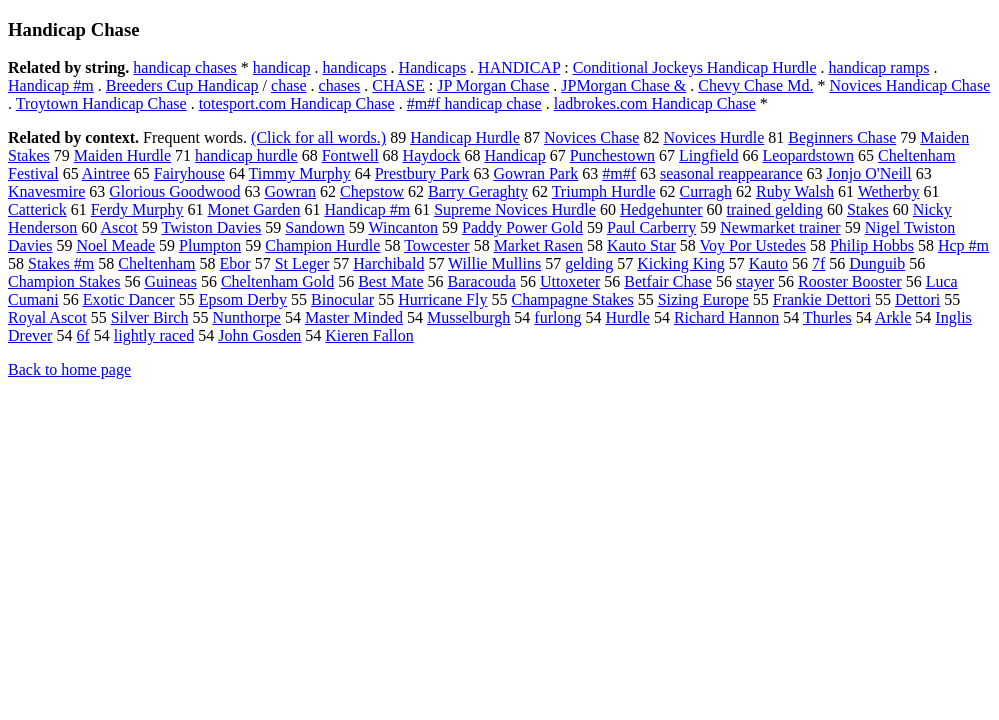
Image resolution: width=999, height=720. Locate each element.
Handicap (514, 155)
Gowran (290, 191)
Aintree (106, 173)
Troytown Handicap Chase (101, 103)
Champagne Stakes (572, 299)
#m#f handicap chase (474, 103)
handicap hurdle (246, 155)
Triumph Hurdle (604, 191)
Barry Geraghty (478, 191)
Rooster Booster (850, 281)
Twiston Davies (211, 227)
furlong (557, 317)
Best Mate (390, 281)
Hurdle (627, 317)
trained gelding (775, 209)
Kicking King (681, 263)
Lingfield (709, 155)
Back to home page (69, 369)
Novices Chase (592, 137)
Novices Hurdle (713, 137)
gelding (589, 263)
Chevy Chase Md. (755, 85)
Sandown (315, 227)
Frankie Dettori (822, 299)
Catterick (37, 209)
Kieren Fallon (369, 335)
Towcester (437, 245)
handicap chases (185, 67)
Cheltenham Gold (277, 281)
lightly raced (154, 335)
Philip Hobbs (872, 245)
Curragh (706, 191)
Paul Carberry (651, 227)
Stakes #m (61, 263)
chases (340, 85)
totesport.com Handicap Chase (297, 103)
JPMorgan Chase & (623, 85)
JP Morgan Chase (493, 85)
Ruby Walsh (795, 191)
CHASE (398, 85)
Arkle (893, 317)
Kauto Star (641, 245)
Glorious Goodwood (174, 191)
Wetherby (889, 191)
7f (818, 263)
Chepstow (372, 191)
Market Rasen (538, 245)
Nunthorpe (246, 317)
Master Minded (354, 317)
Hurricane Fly (442, 299)
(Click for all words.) (318, 137)
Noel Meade (115, 245)
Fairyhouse (189, 173)
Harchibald (388, 263)
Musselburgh (468, 317)
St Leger (302, 263)
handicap (282, 67)
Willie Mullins (494, 263)
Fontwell (350, 155)
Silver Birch (150, 317)
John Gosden (259, 335)
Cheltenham (156, 263)
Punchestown (612, 155)
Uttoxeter (570, 281)
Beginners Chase (842, 137)
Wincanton (404, 227)
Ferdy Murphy (137, 209)
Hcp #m (963, 245)
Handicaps (433, 67)
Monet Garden (254, 209)
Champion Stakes (64, 281)
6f (82, 335)
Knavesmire (46, 191)
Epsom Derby (243, 299)
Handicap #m (51, 85)
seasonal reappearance (731, 173)
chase (289, 85)
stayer (755, 281)
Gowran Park (535, 173)
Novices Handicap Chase (909, 85)
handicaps (355, 67)
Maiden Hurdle (122, 155)
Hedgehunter (661, 209)
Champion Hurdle (322, 245)
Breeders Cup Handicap (182, 85)
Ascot (118, 227)
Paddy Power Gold (522, 227)
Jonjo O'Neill (869, 173)
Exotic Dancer (129, 299)
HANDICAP (519, 67)
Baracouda (482, 281)
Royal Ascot (47, 317)
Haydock (432, 155)
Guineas (170, 281)
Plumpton (210, 245)
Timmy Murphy (300, 173)
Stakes (868, 209)
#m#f (619, 173)
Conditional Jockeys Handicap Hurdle (695, 67)
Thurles (827, 317)
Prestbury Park (422, 173)
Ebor (235, 263)
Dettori (917, 299)
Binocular (342, 299)
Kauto (768, 263)
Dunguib (877, 263)
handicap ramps (879, 67)
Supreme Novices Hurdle (515, 209)
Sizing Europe (703, 299)
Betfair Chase (668, 281)
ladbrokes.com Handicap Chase (655, 103)
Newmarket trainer (780, 227)
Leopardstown (809, 155)
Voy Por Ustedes (753, 245)
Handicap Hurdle (465, 137)
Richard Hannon (726, 317)
